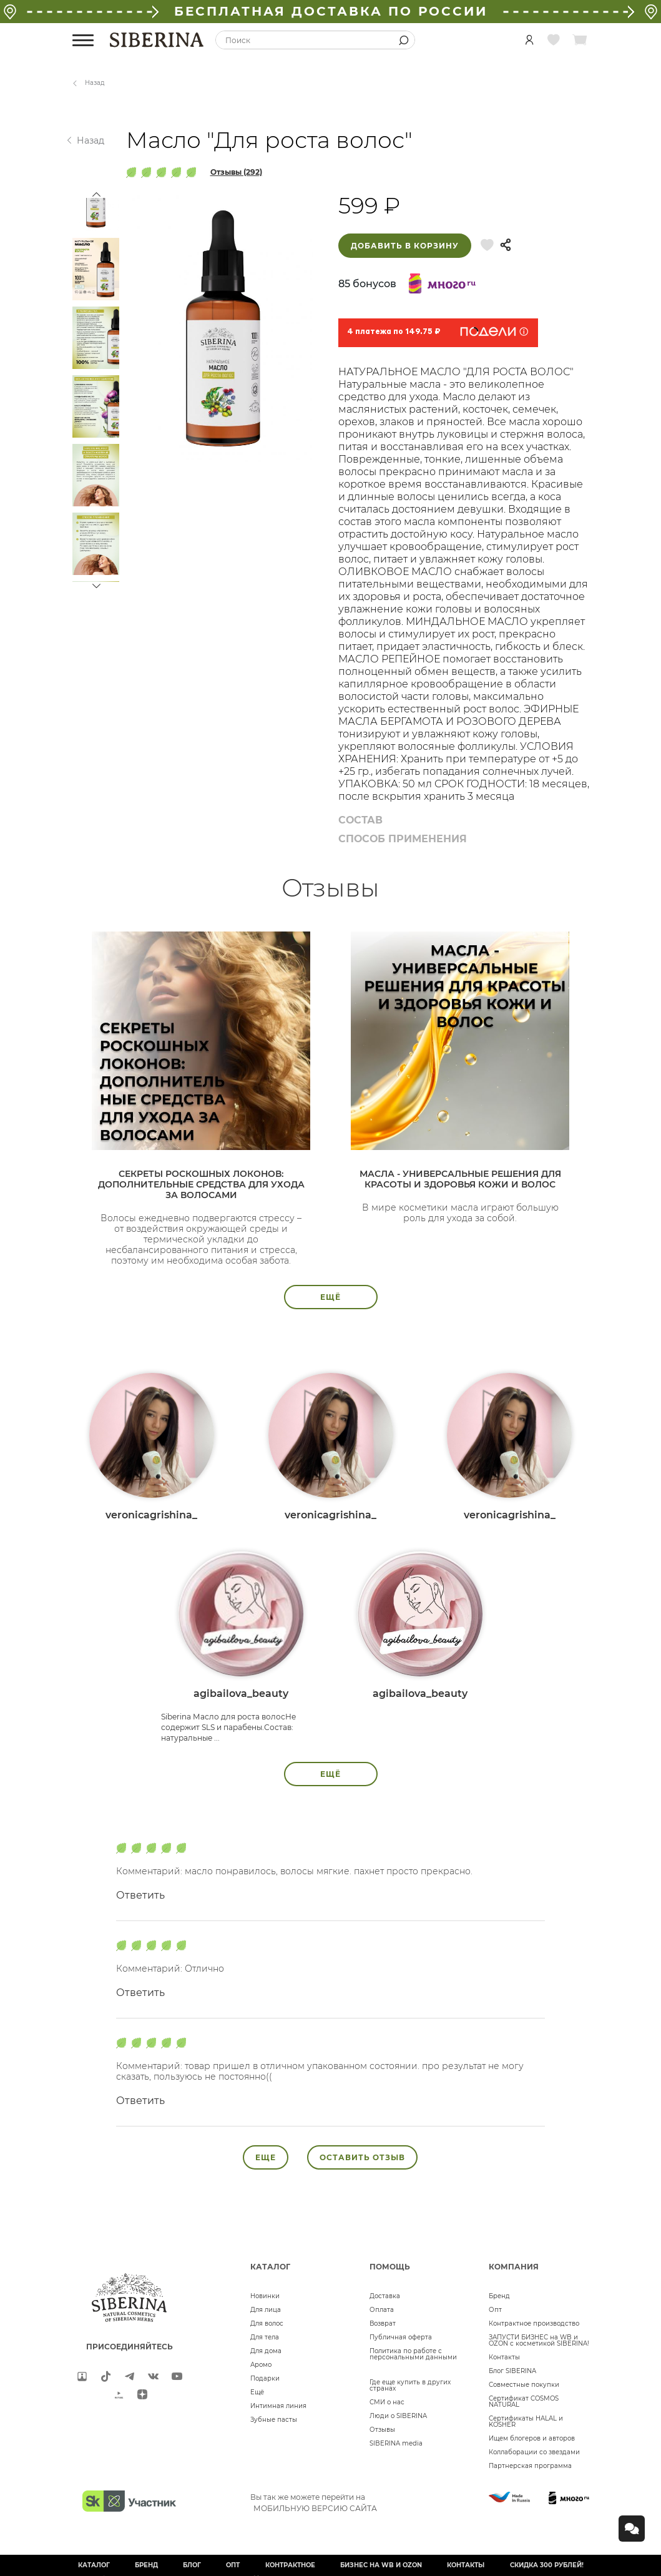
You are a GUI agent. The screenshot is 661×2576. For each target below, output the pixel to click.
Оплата (382, 2310)
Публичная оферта (401, 2337)
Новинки (265, 2296)
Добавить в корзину (405, 245)
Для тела (264, 2337)
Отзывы (382, 2430)
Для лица (265, 2310)
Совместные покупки (524, 2385)
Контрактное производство (534, 2323)
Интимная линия (278, 2406)
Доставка (385, 2296)
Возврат (383, 2323)
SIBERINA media (396, 2443)
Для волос (266, 2323)
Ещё (257, 2392)
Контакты (504, 2357)
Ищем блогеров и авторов (532, 2438)
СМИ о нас (387, 2402)
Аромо (261, 2365)
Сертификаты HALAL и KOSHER (526, 2421)
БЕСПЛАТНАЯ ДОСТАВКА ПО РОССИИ (330, 11)
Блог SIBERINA (512, 2371)
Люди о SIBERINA (398, 2416)
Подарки (265, 2378)
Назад (95, 83)
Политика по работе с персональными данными (413, 2354)
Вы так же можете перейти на (313, 2502)
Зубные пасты (273, 2420)
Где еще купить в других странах (410, 2385)
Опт (495, 2310)
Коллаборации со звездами (534, 2452)
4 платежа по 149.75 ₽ (394, 332)
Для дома (266, 2351)
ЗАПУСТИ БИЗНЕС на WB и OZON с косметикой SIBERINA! (539, 2340)
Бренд (499, 2296)
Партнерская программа (530, 2466)
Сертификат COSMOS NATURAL (524, 2401)
